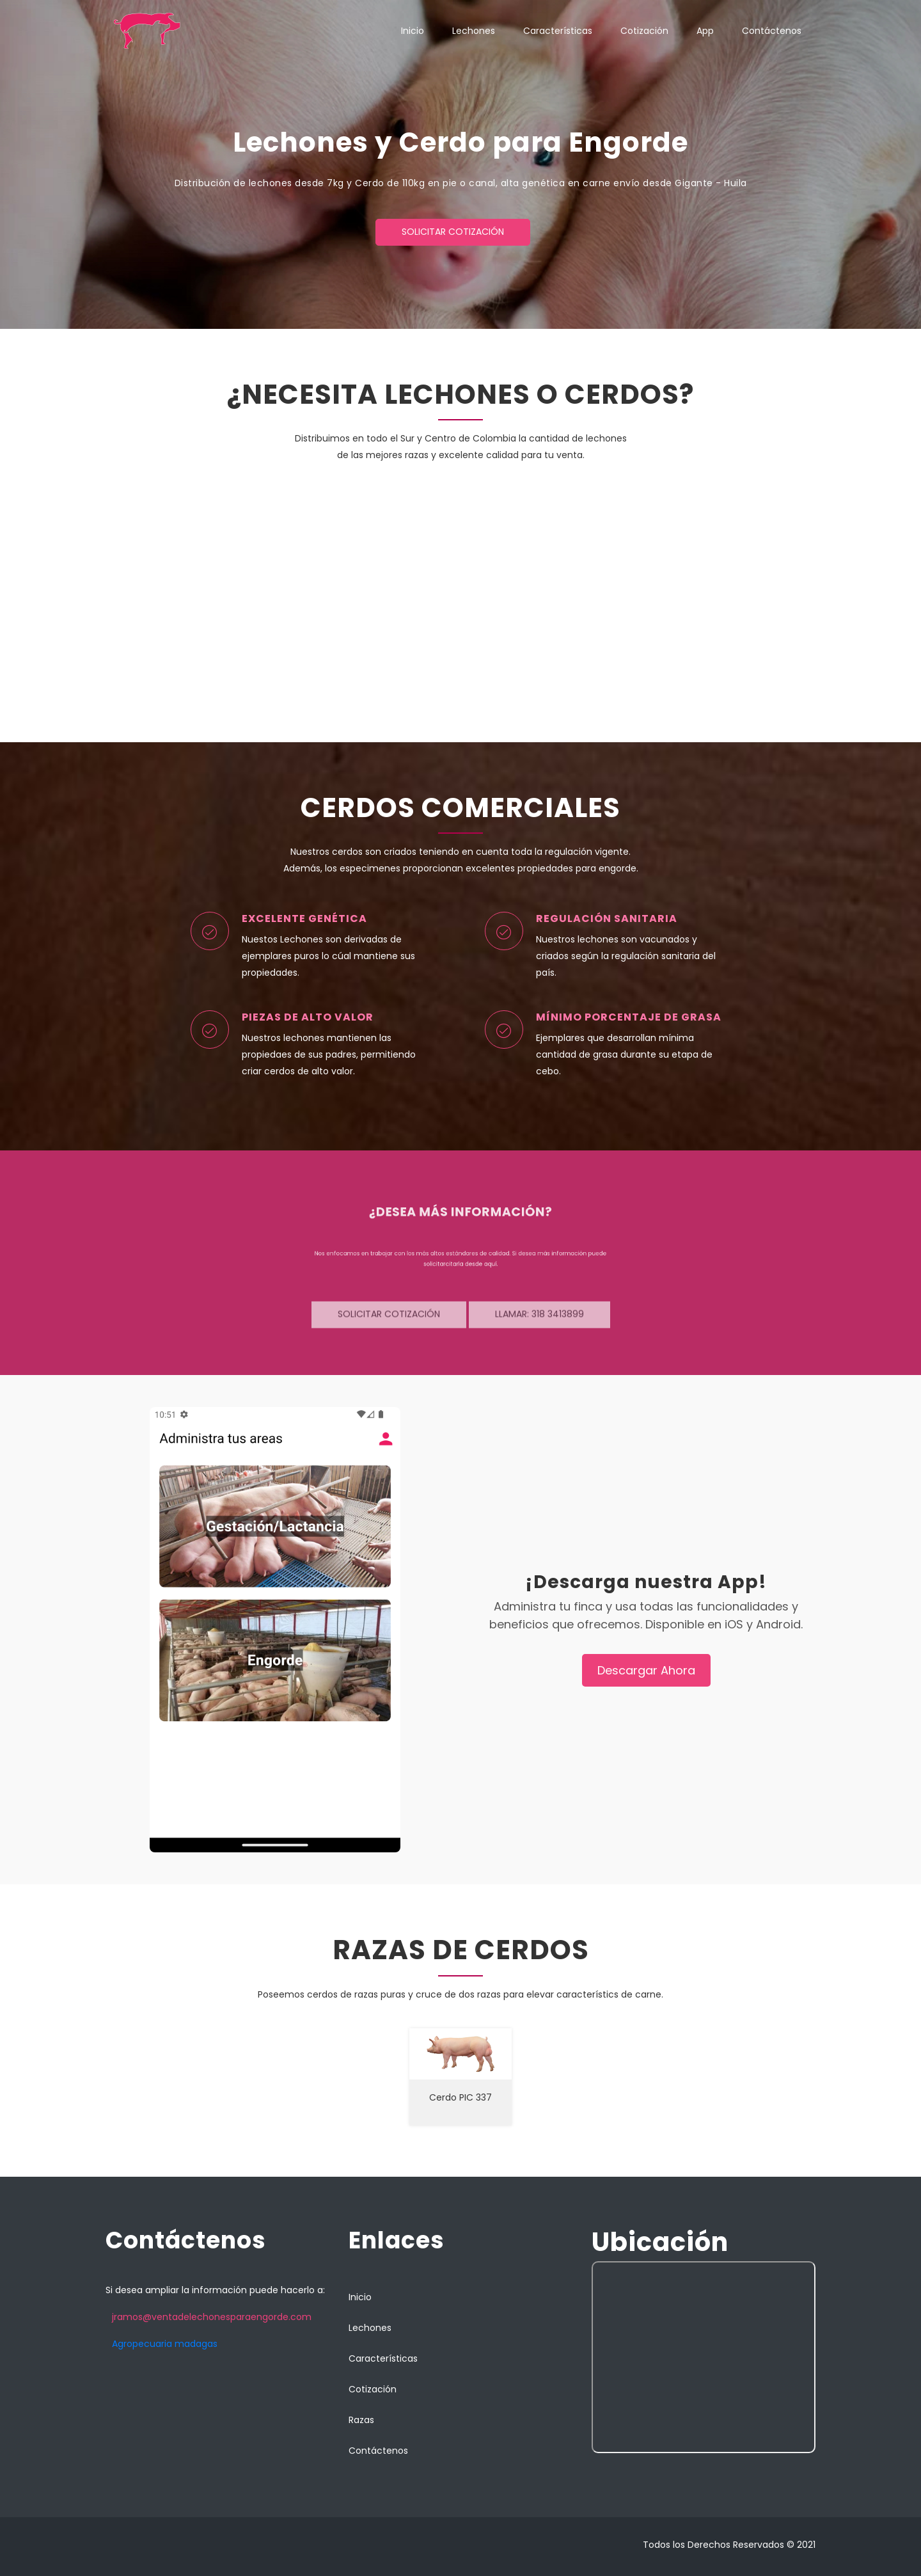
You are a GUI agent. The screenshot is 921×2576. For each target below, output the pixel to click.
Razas (361, 2419)
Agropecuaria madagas (164, 2343)
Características (557, 30)
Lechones (473, 30)
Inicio (412, 30)
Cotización (644, 30)
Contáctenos (771, 30)
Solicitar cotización (453, 231)
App (705, 30)
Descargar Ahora (646, 1670)
